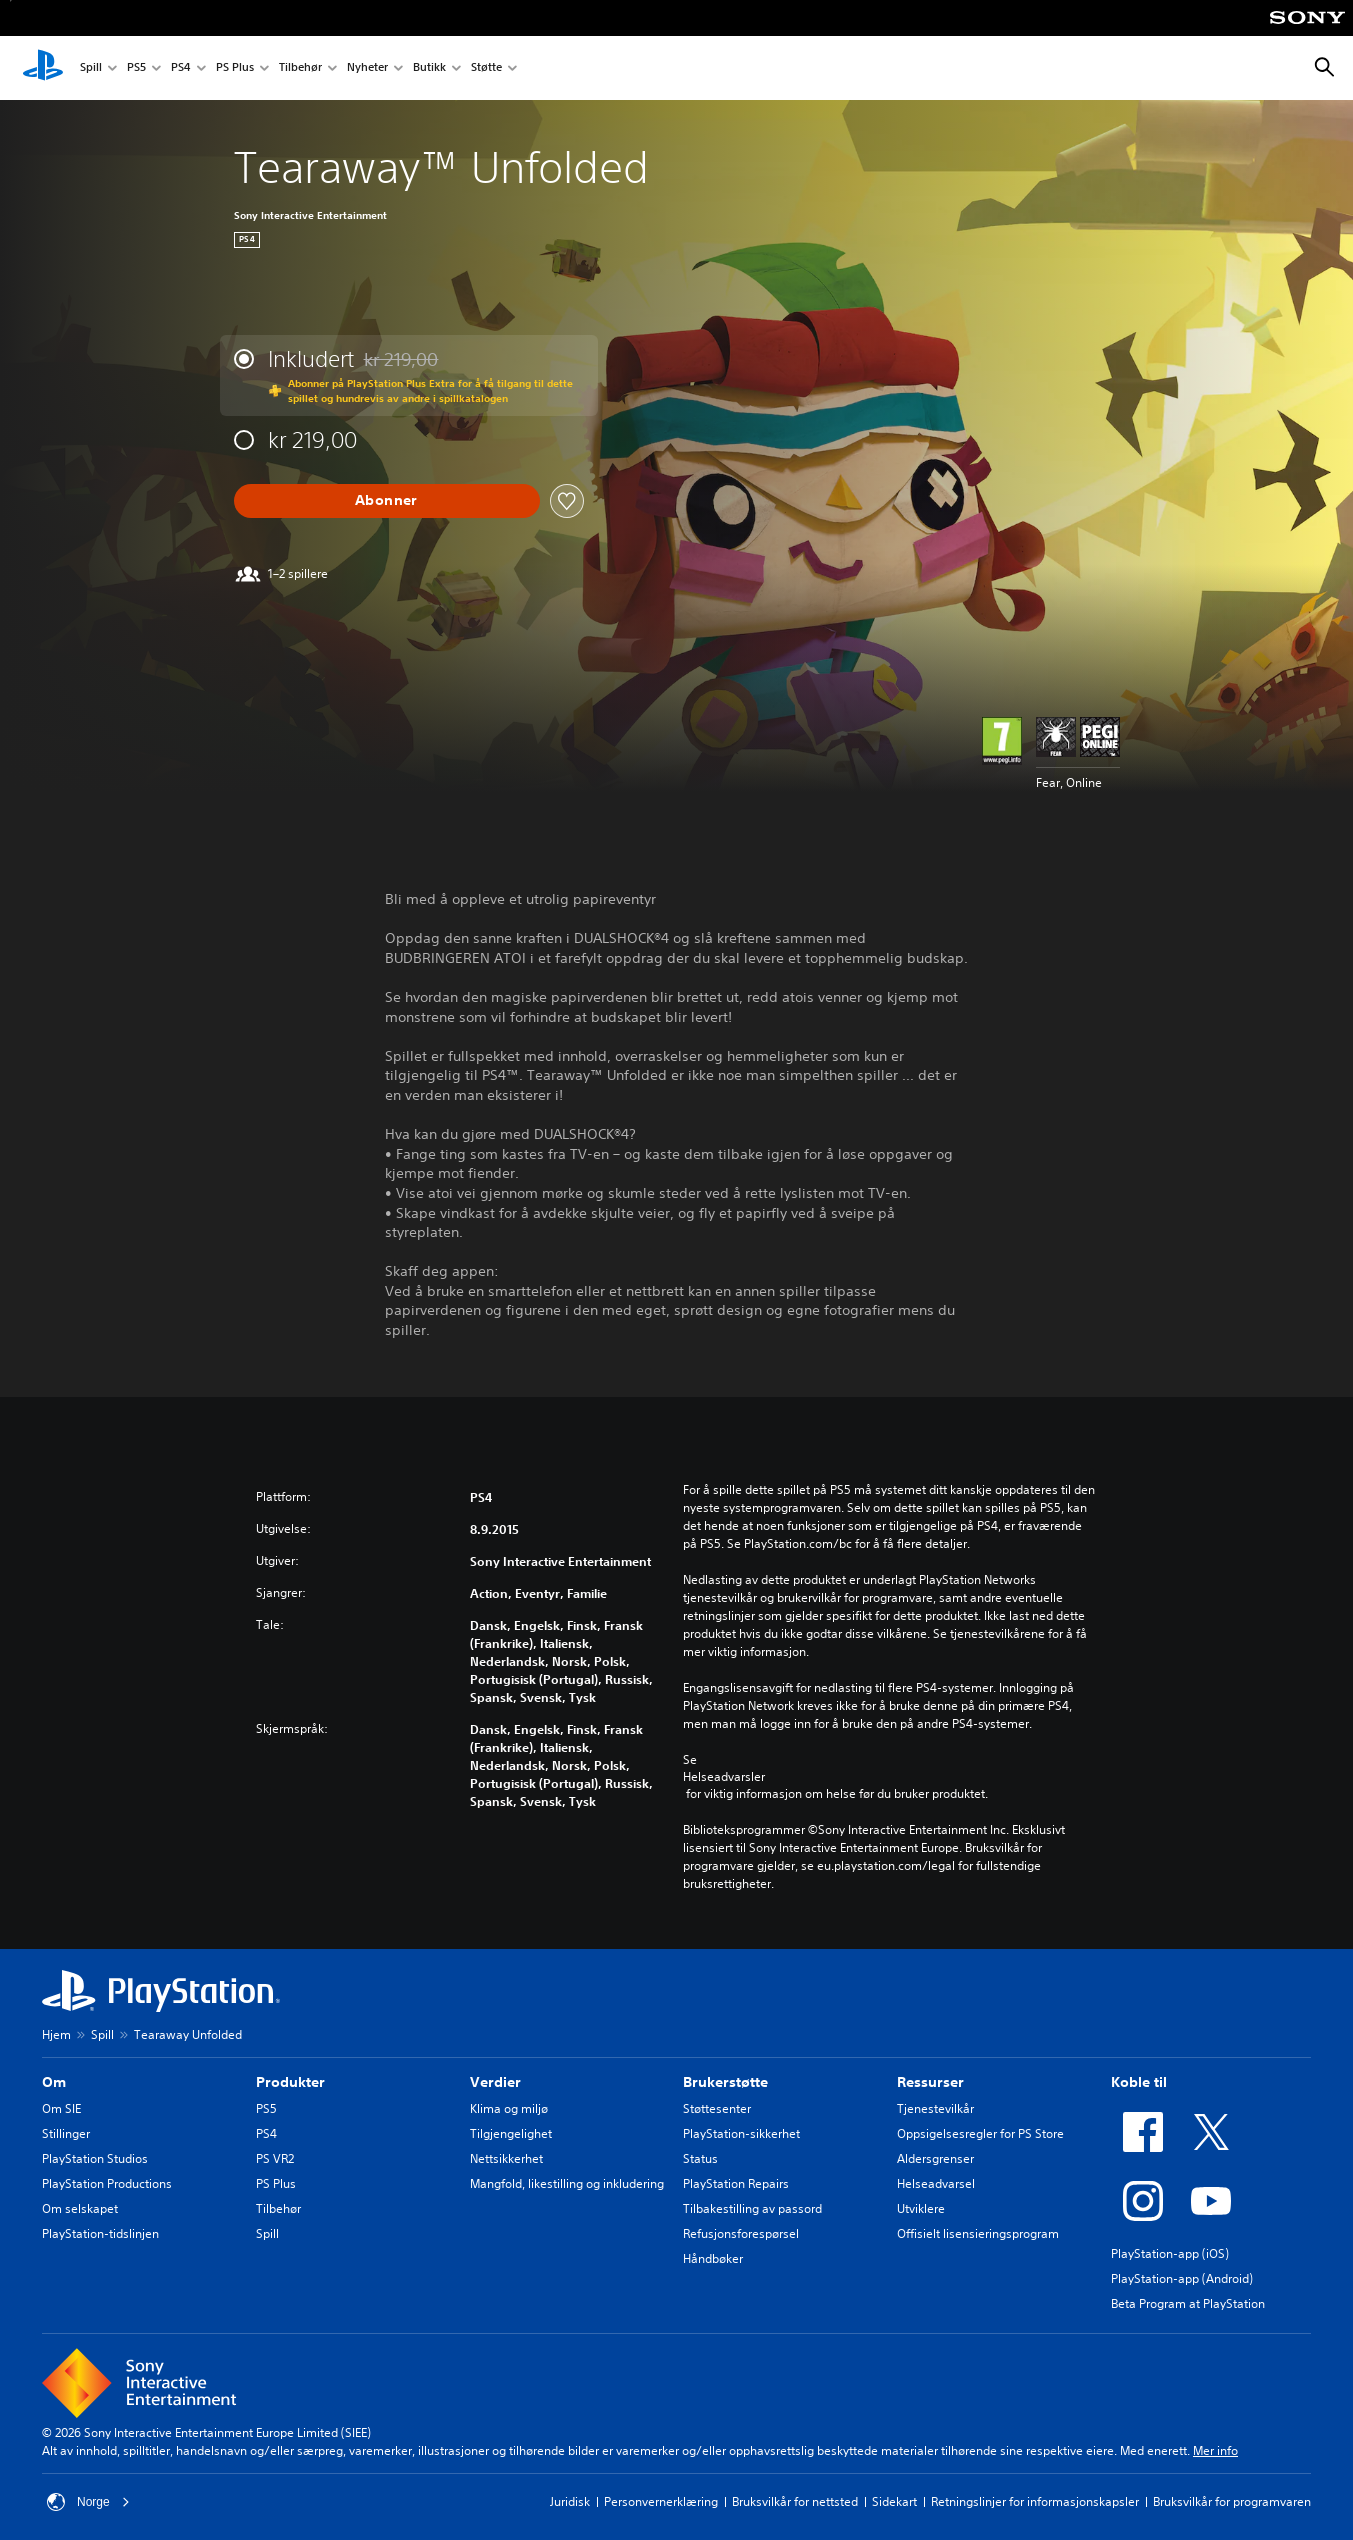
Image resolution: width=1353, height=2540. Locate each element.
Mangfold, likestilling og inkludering (567, 2183)
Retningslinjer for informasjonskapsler (1035, 2501)
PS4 (181, 68)
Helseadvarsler (724, 1777)
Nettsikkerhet (506, 2158)
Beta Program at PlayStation (1188, 2303)
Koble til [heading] (1139, 2082)
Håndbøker (713, 2258)
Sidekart (894, 2501)
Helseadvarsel (936, 2183)
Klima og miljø (509, 2108)
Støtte (486, 68)
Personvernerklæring (661, 2501)
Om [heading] (54, 2082)
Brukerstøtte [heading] (725, 2082)
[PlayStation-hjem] (43, 68)
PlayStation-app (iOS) (1170, 2253)
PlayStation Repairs (736, 2183)
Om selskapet (80, 2208)
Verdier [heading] (495, 2082)
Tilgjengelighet (511, 2133)
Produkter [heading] (290, 2082)
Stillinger (66, 2133)
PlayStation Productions (107, 2183)
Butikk (429, 68)
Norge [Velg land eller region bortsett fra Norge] (88, 2502)
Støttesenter (717, 2108)
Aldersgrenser (935, 2158)
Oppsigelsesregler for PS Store (980, 2133)
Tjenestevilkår (935, 2108)
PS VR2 (275, 2158)
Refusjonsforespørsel (741, 2233)
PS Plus (235, 68)
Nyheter (367, 68)
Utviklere (921, 2208)
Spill (91, 68)
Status (700, 2158)
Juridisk (570, 2501)
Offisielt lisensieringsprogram (978, 2233)
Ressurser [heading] (930, 2082)
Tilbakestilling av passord (752, 2208)
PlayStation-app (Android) (1182, 2278)
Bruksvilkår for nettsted (795, 2501)
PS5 (136, 68)
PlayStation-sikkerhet (741, 2133)
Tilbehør (300, 68)
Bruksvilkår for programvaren (1232, 2501)
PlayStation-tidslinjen (100, 2233)
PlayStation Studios (95, 2158)
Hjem (56, 2034)
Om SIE (61, 2108)
